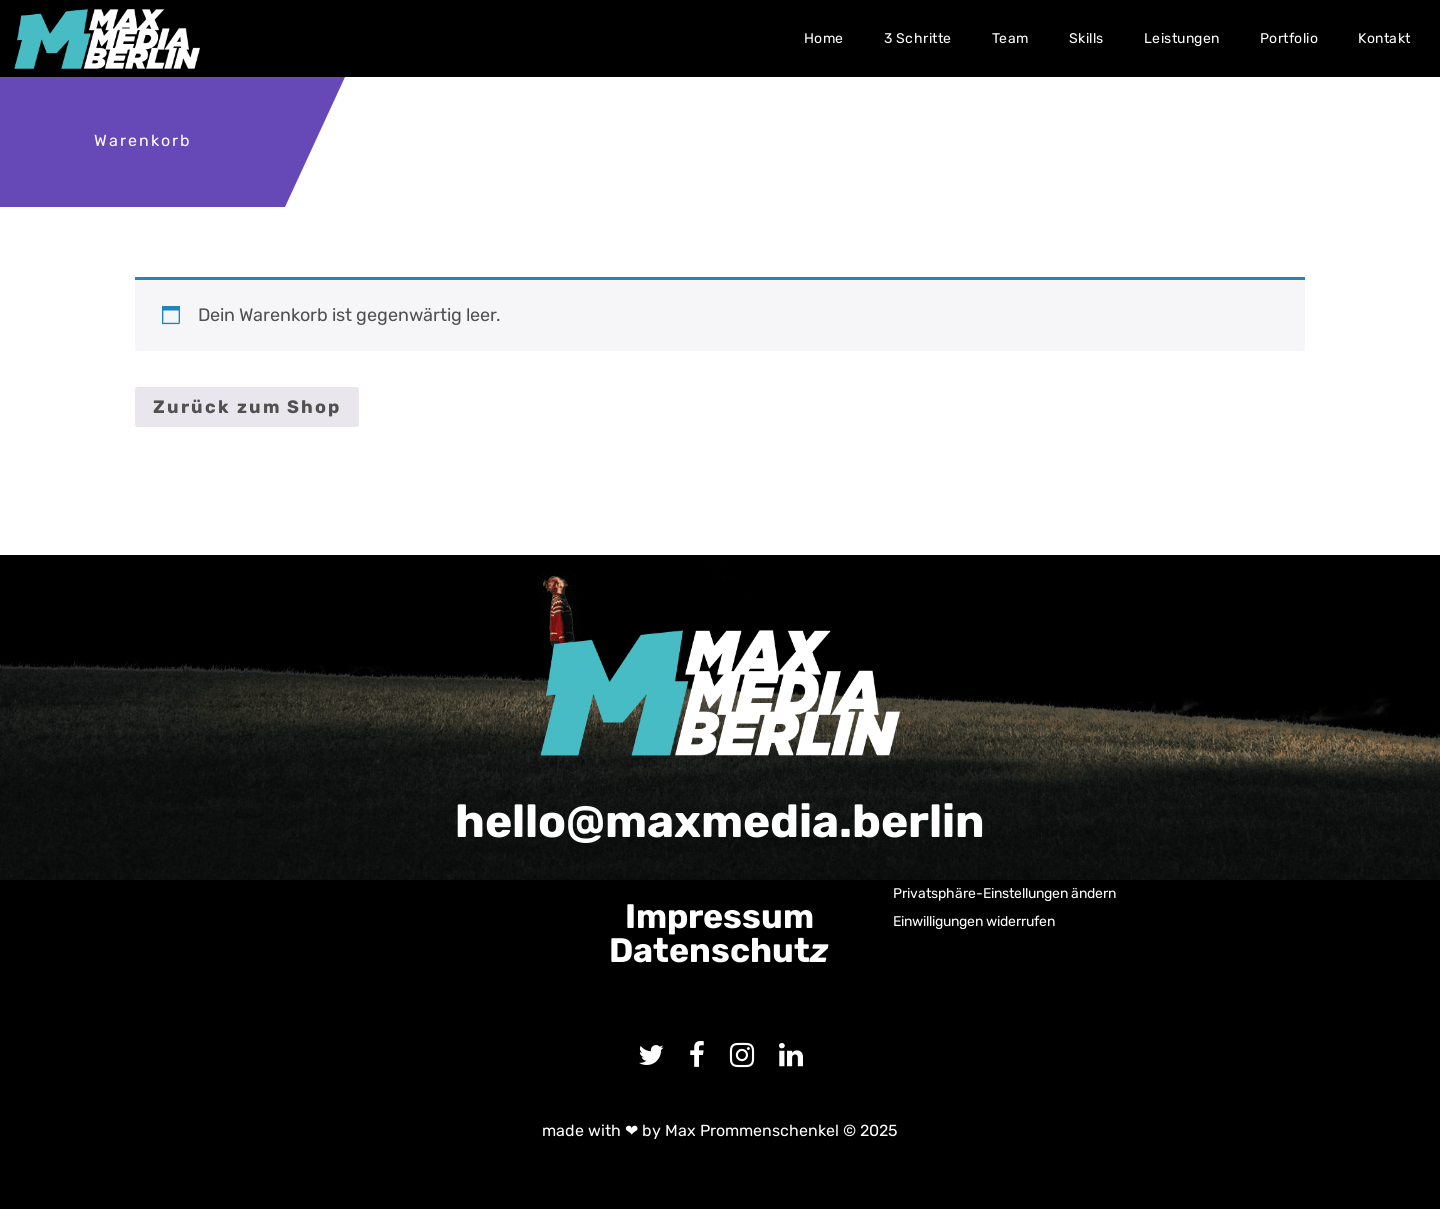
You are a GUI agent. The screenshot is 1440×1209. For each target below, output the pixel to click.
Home (824, 38)
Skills (1086, 38)
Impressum (719, 916)
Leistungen (1182, 38)
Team (1010, 38)
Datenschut (719, 950)
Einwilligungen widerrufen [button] (974, 921)
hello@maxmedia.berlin (720, 821)
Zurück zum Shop (247, 407)
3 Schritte (918, 38)
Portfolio (1289, 38)
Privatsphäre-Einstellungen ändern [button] (1004, 893)
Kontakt (1384, 38)
